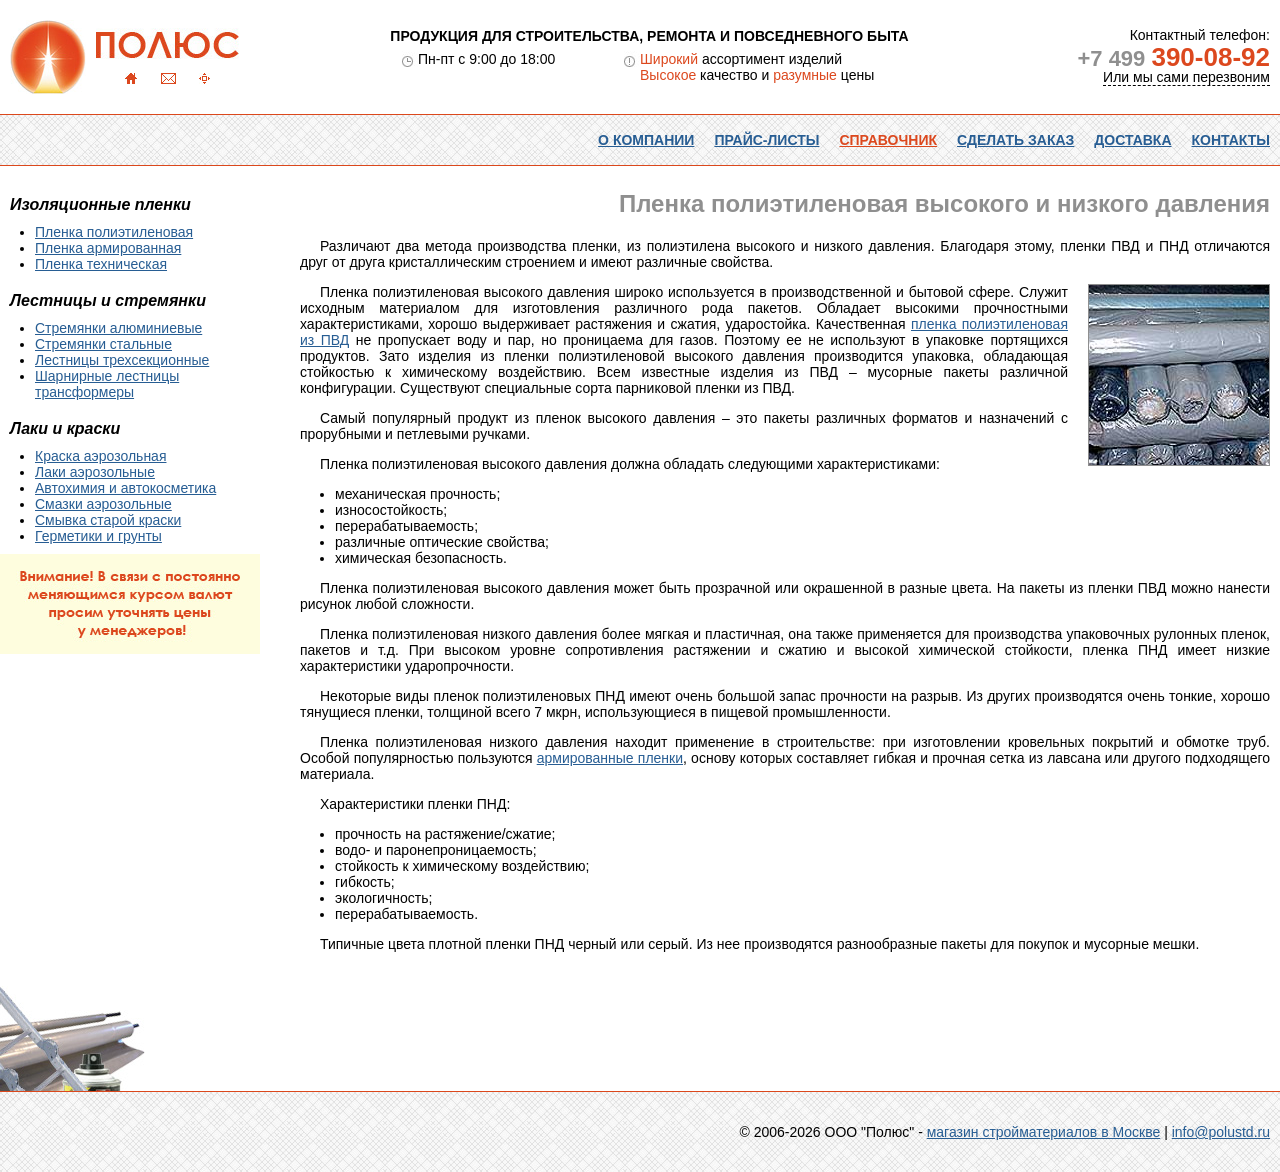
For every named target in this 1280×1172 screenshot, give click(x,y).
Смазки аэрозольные (103, 504)
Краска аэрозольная (100, 456)
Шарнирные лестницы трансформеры (107, 384)
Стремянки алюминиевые (118, 328)
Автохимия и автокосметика (125, 488)
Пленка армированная (108, 248)
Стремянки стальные (103, 344)
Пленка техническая (101, 264)
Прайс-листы (766, 140)
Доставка (1132, 140)
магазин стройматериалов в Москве (1044, 1132)
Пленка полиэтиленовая (114, 232)
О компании (646, 140)
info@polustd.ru (1221, 1132)
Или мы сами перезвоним (1186, 77)
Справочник (888, 140)
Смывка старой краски (108, 520)
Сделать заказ (1015, 140)
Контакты (1231, 140)
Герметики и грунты (98, 536)
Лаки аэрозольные (95, 472)
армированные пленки (610, 758)
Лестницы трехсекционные (122, 360)
